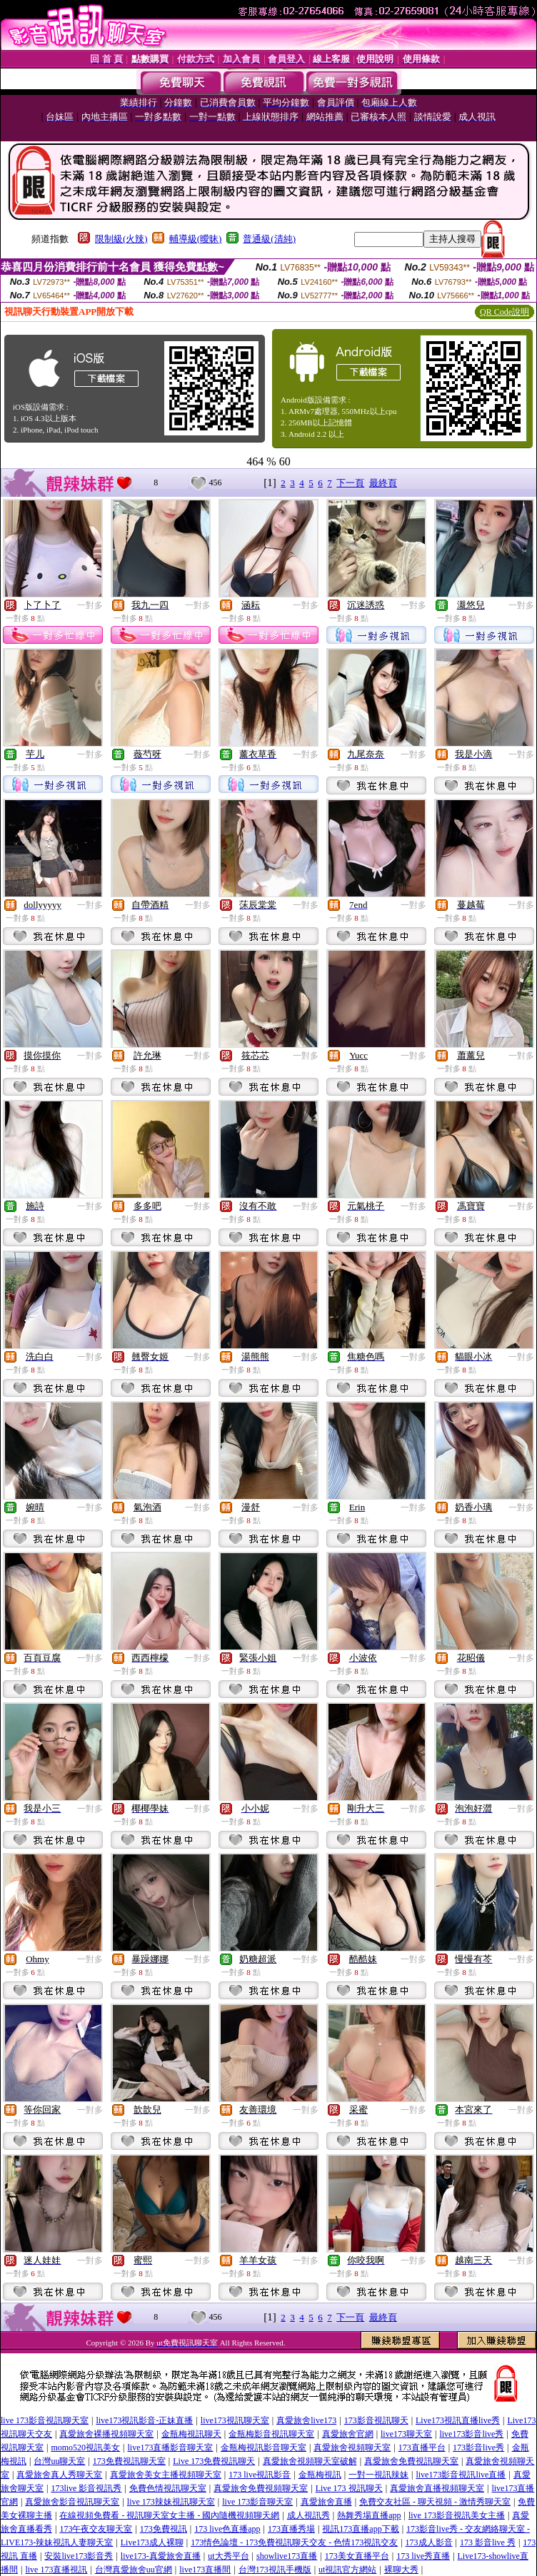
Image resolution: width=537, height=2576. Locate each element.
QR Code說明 (504, 312)
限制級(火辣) (121, 238)
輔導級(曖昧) (195, 238)
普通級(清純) (269, 238)
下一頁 (350, 483)
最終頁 (383, 483)
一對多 (90, 605)
